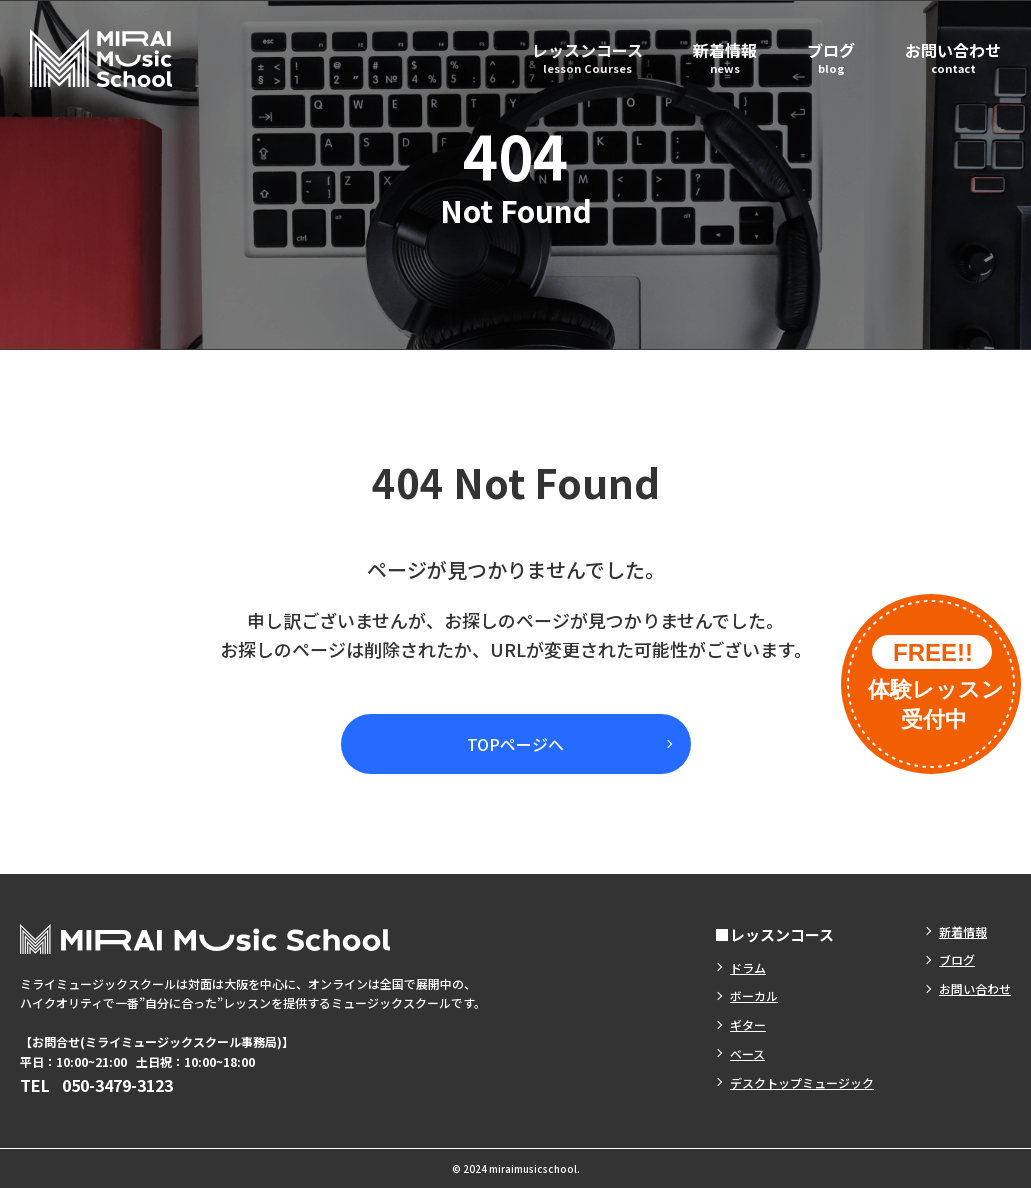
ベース (747, 1053)
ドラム (748, 967)
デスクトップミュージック (802, 1082)
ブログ (831, 56)
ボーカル (754, 995)
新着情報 (725, 56)
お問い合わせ (953, 56)
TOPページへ (515, 744)
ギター (748, 1024)
